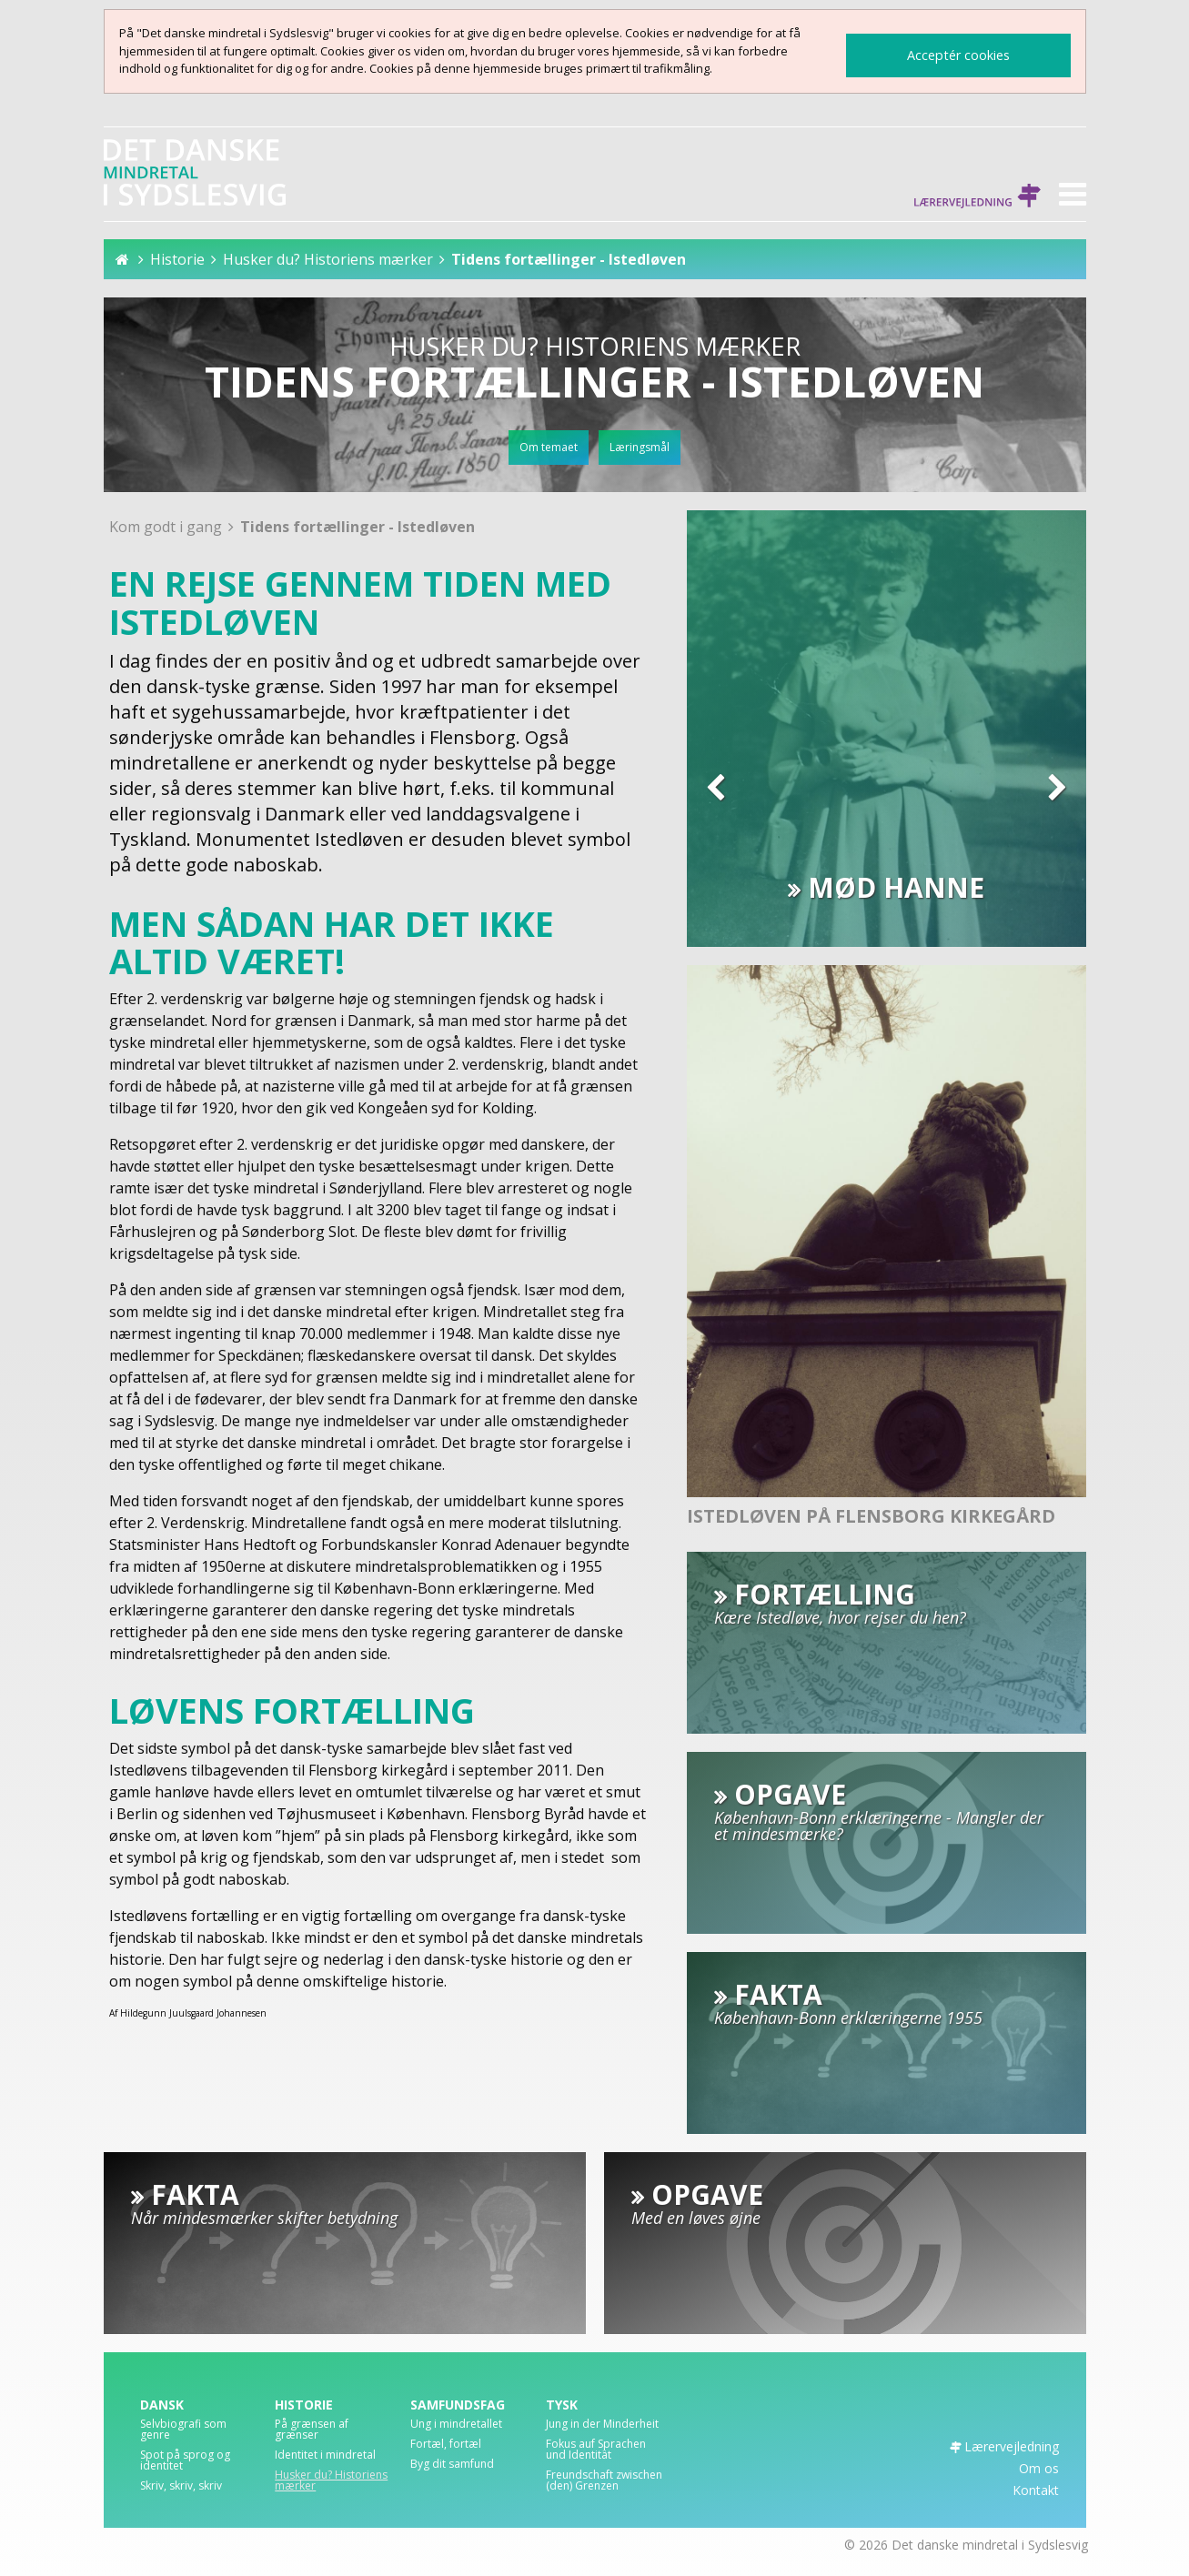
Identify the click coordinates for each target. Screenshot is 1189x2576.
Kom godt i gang (167, 527)
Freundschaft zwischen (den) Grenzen (604, 2481)
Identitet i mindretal (325, 2456)
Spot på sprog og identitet (185, 2461)
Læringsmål (640, 447)
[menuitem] (198, 2434)
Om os (1039, 2468)
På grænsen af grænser (311, 2430)
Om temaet (548, 447)
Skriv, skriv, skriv (181, 2486)
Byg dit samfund (452, 2465)
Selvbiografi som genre (183, 2430)
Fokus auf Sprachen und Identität (596, 2450)
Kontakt (1036, 2490)
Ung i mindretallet (456, 2425)
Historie (177, 259)
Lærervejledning (977, 197)
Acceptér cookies (958, 55)
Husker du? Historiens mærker (328, 259)
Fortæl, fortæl (445, 2445)
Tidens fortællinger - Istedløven (568, 259)
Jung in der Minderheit (602, 2425)
